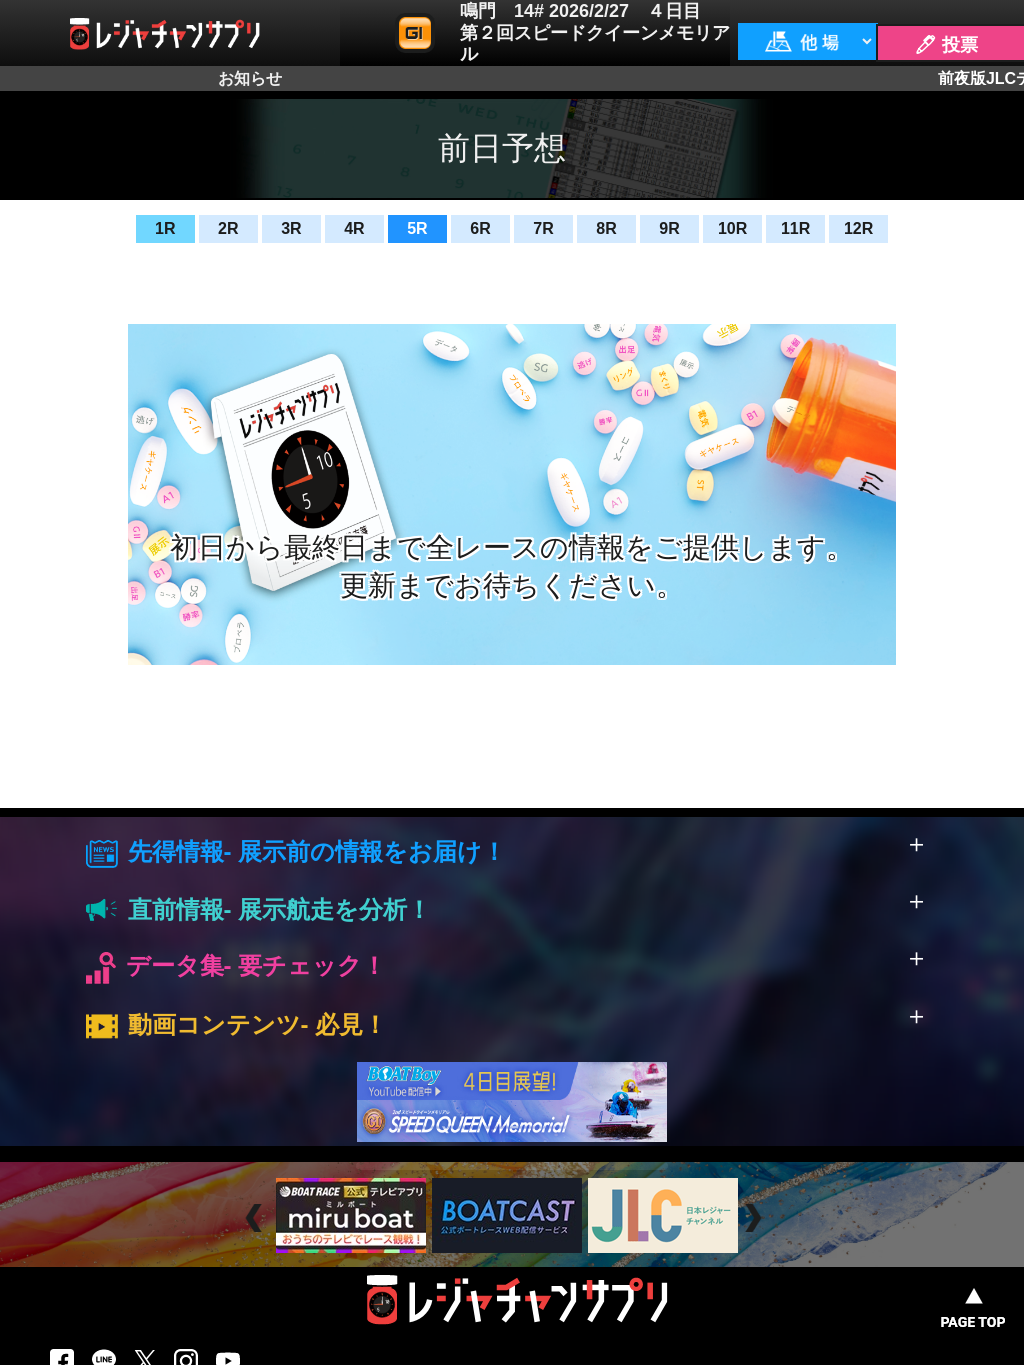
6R (480, 228)
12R (858, 228)
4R (354, 228)
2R (228, 228)
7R (543, 228)
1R (165, 228)
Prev (256, 1218)
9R (669, 228)
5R (417, 228)
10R (732, 228)
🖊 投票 (946, 45)
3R (291, 228)
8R (606, 228)
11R (795, 228)
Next (755, 1218)
